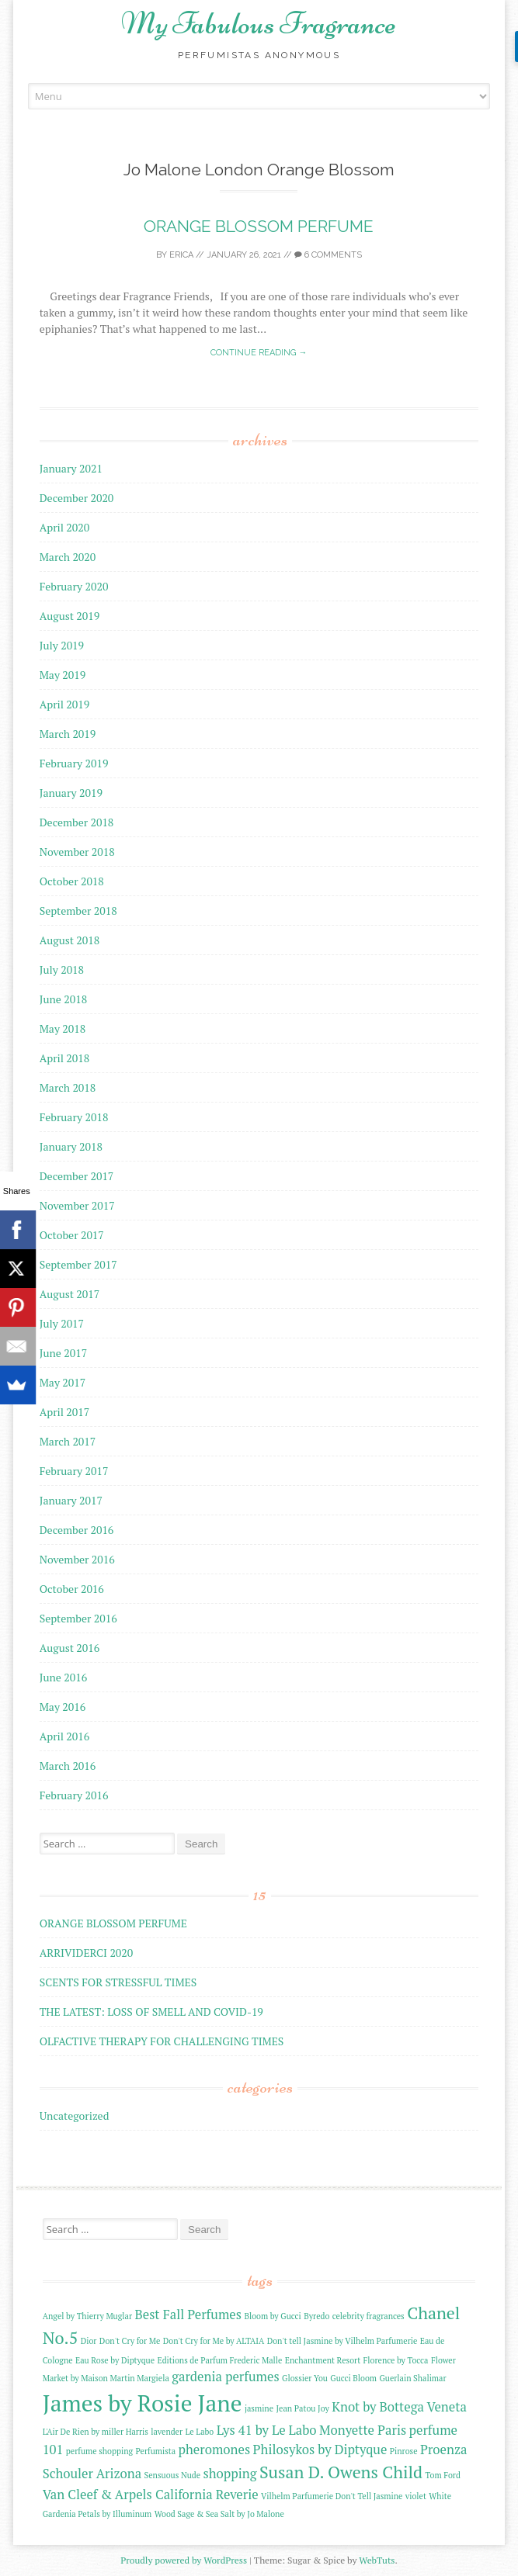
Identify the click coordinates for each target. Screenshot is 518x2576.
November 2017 (77, 1205)
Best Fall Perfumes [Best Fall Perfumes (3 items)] (188, 2314)
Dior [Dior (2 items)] (89, 2340)
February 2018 (74, 1117)
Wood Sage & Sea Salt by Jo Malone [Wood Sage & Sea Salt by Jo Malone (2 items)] (219, 2513)
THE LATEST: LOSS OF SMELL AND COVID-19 (151, 2011)
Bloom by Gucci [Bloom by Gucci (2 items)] (272, 2316)
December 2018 (77, 822)
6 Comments (328, 255)
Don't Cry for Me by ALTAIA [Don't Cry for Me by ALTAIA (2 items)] (214, 2340)
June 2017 (63, 1352)
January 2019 (71, 792)
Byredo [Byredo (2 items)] (316, 2316)
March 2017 (68, 1441)
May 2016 (63, 1706)
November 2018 (77, 851)
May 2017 (63, 1382)
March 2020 (68, 556)
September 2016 (78, 1618)
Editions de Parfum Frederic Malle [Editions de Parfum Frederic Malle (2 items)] (219, 2360)
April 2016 (65, 1736)
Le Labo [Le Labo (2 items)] (199, 2431)
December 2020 (77, 497)
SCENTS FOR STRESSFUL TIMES (118, 1982)
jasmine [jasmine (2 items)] (259, 2408)
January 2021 (71, 468)
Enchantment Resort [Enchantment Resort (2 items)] (322, 2360)
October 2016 (72, 1588)
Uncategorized (75, 2115)
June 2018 (63, 999)
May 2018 (63, 1028)
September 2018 (78, 910)
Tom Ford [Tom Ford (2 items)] (443, 2475)
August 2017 (70, 1293)
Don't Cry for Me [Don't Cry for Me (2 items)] (129, 2340)
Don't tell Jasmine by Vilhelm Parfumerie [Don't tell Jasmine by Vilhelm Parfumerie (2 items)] (342, 2340)
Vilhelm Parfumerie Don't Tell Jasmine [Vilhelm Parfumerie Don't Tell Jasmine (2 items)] (331, 2496)
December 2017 (77, 1176)
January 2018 (71, 1146)
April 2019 (65, 704)
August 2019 (70, 615)
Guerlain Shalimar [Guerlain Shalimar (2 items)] (412, 2378)
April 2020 (65, 527)
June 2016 (63, 1677)
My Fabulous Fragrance (258, 23)
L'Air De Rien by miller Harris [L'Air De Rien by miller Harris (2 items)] (95, 2431)
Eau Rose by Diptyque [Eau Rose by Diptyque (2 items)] (115, 2360)
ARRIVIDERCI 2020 (87, 1952)
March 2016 (68, 1765)
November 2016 (77, 1559)
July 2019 (62, 645)
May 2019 (63, 674)
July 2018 (62, 969)
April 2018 (65, 1058)
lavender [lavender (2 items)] (167, 2431)
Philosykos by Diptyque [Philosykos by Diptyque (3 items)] (320, 2449)
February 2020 (74, 586)
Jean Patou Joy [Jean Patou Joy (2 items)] (302, 2408)
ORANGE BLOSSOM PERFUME (259, 226)
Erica (181, 255)
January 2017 (71, 1500)
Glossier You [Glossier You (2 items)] (305, 2378)
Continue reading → (258, 353)
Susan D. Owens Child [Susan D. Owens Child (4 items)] (340, 2471)
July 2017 (62, 1323)
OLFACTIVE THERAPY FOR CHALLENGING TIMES (162, 2041)
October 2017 (72, 1234)
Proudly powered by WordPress (183, 2560)
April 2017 (65, 1411)
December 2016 (77, 1529)
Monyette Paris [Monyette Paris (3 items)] (362, 2430)
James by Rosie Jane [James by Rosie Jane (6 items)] (142, 2403)
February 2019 (74, 763)
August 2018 (70, 940)
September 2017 (78, 1264)
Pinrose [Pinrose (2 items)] (404, 2451)
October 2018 (72, 881)
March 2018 (68, 1087)
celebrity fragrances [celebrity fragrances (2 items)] (368, 2316)
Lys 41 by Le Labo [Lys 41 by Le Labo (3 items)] (267, 2430)
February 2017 (74, 1470)
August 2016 (70, 1647)
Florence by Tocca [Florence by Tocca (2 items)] (396, 2360)
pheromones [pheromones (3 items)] (215, 2449)
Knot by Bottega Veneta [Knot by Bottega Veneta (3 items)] (399, 2406)
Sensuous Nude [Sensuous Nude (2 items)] (172, 2475)
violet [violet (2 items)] (415, 2496)
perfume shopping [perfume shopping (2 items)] (99, 2451)
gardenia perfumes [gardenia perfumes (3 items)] (226, 2376)
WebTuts (377, 2560)
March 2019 (68, 733)
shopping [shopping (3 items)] (230, 2473)
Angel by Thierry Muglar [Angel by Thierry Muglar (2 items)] (87, 2316)
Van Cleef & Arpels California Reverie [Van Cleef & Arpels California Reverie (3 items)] (151, 2494)
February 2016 (74, 1795)
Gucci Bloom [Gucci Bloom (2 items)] (353, 2378)
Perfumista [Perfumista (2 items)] (156, 2451)
